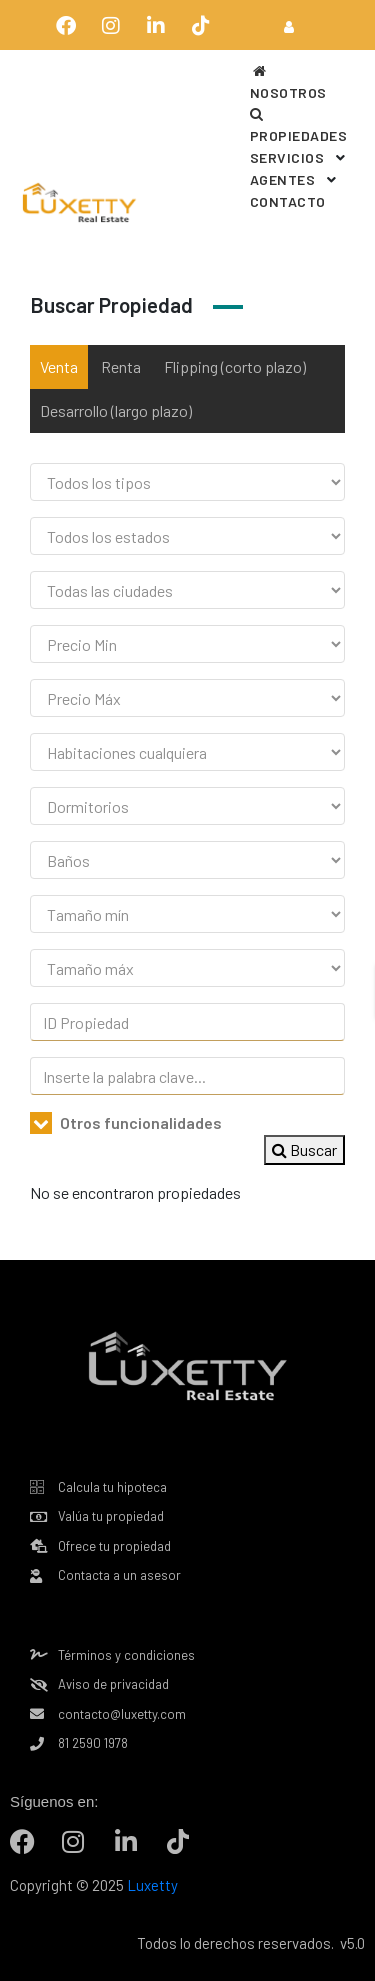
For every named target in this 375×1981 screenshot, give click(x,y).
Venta (59, 366)
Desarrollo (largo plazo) (116, 410)
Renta (121, 366)
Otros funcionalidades (126, 1122)
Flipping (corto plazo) (235, 366)
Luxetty (151, 1885)
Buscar (304, 1149)
